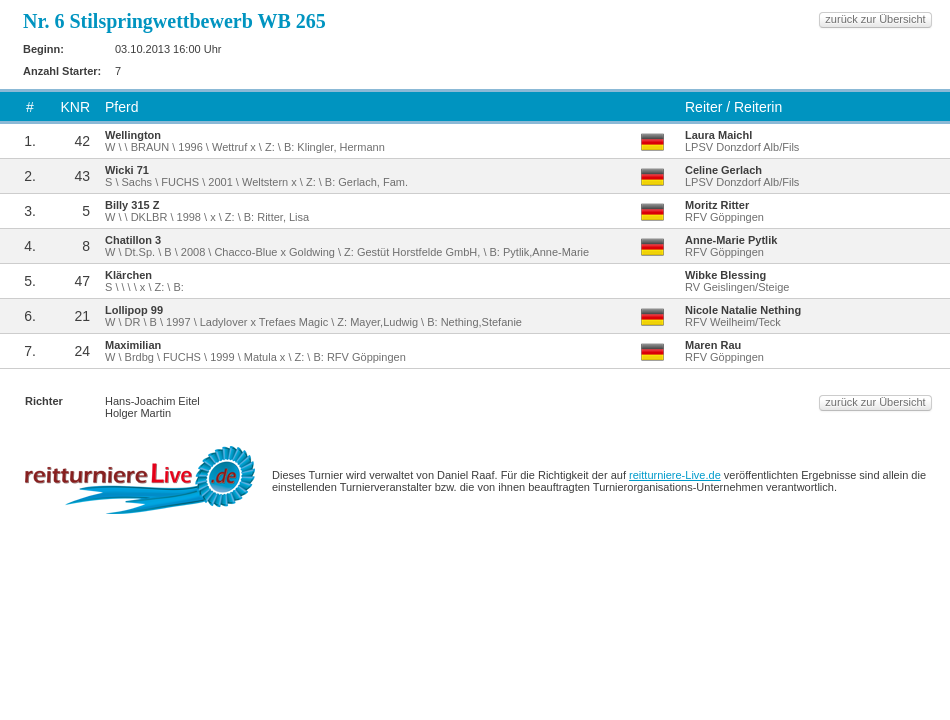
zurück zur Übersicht (875, 19)
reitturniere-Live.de (675, 475)
